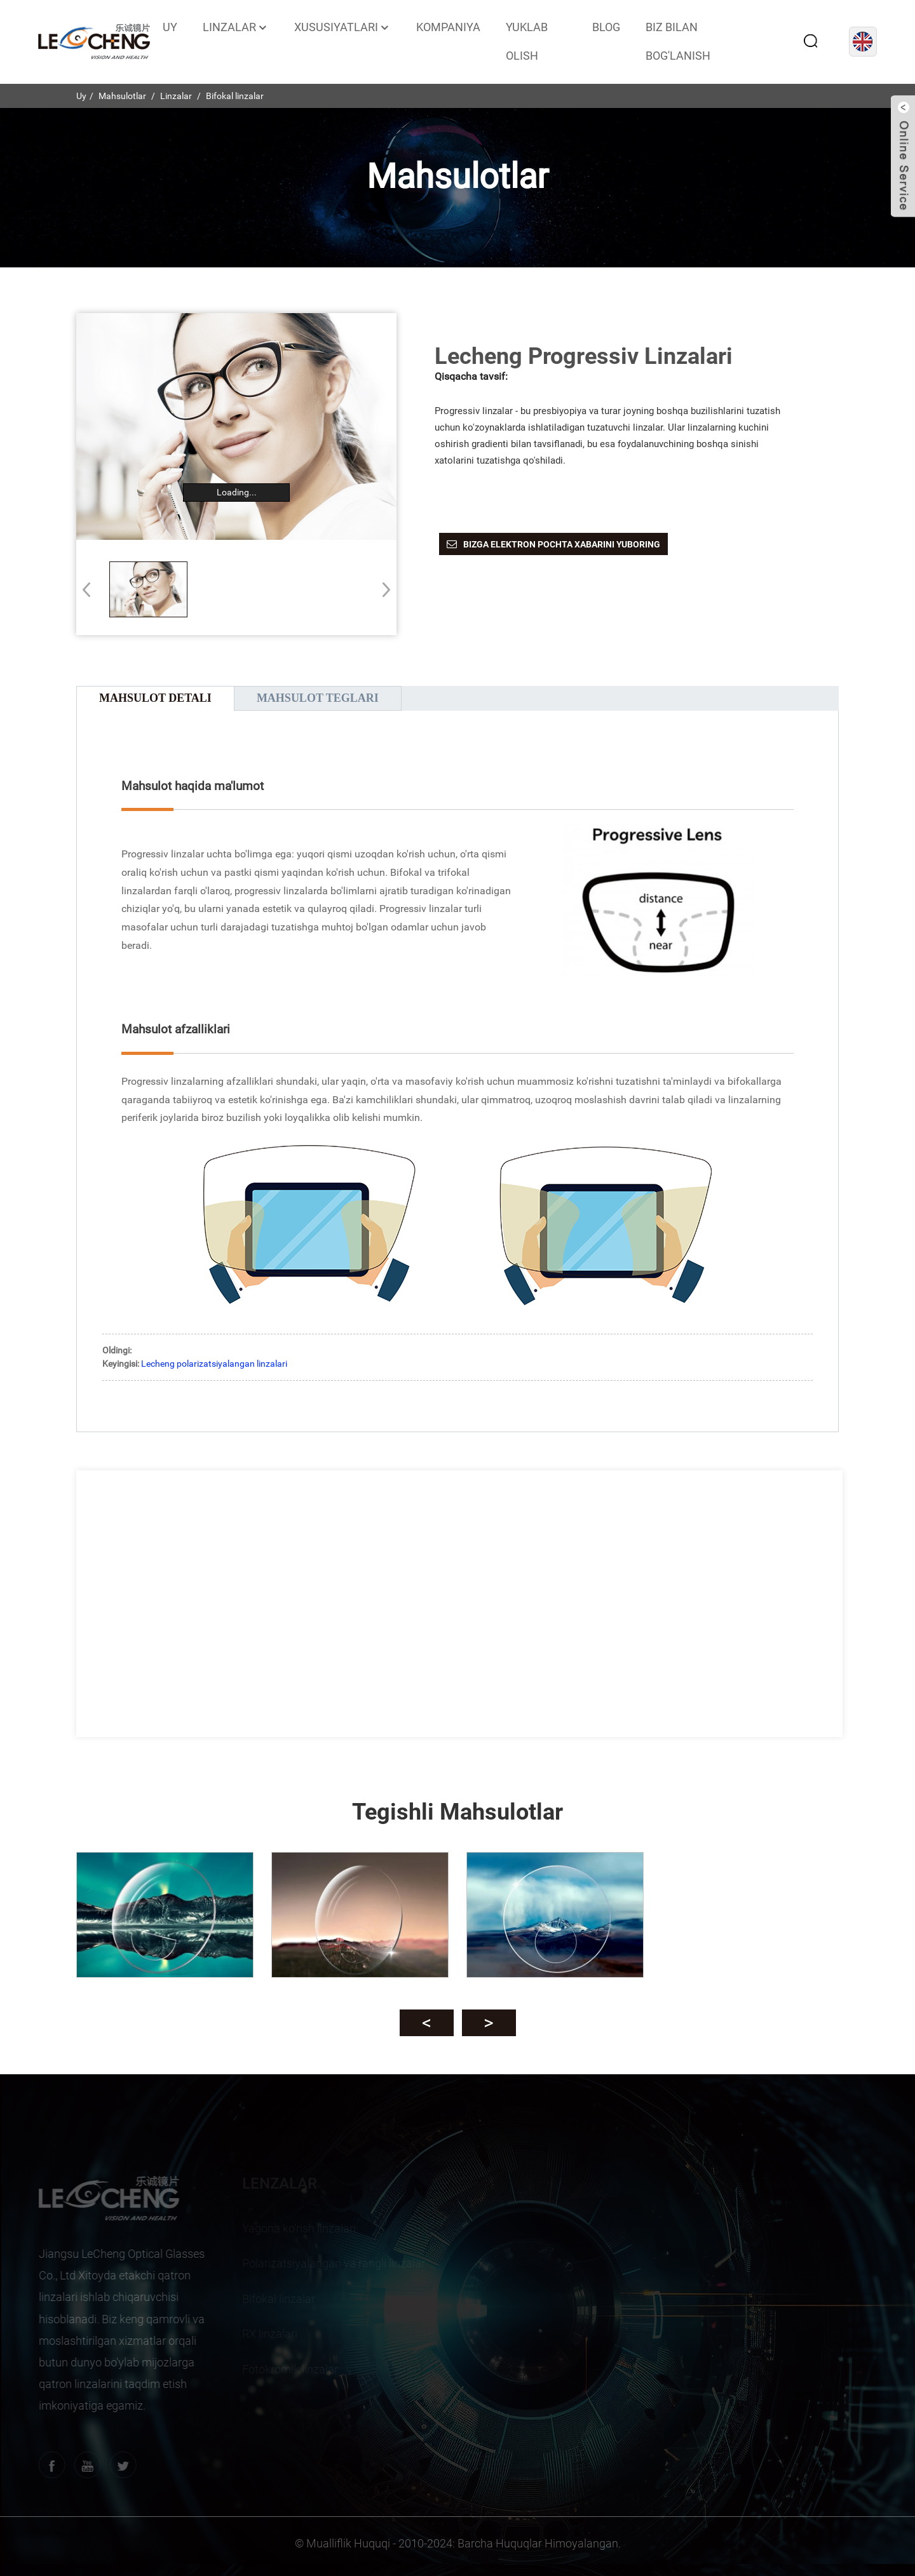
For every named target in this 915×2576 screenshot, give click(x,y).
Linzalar (236, 27)
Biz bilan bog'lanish (678, 41)
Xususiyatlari (342, 27)
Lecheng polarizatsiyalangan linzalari (214, 1363)
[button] (382, 589)
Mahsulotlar (122, 96)
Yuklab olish (527, 41)
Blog (606, 27)
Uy (170, 27)
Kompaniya (448, 27)
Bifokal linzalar (235, 96)
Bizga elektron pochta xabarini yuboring (561, 544)
